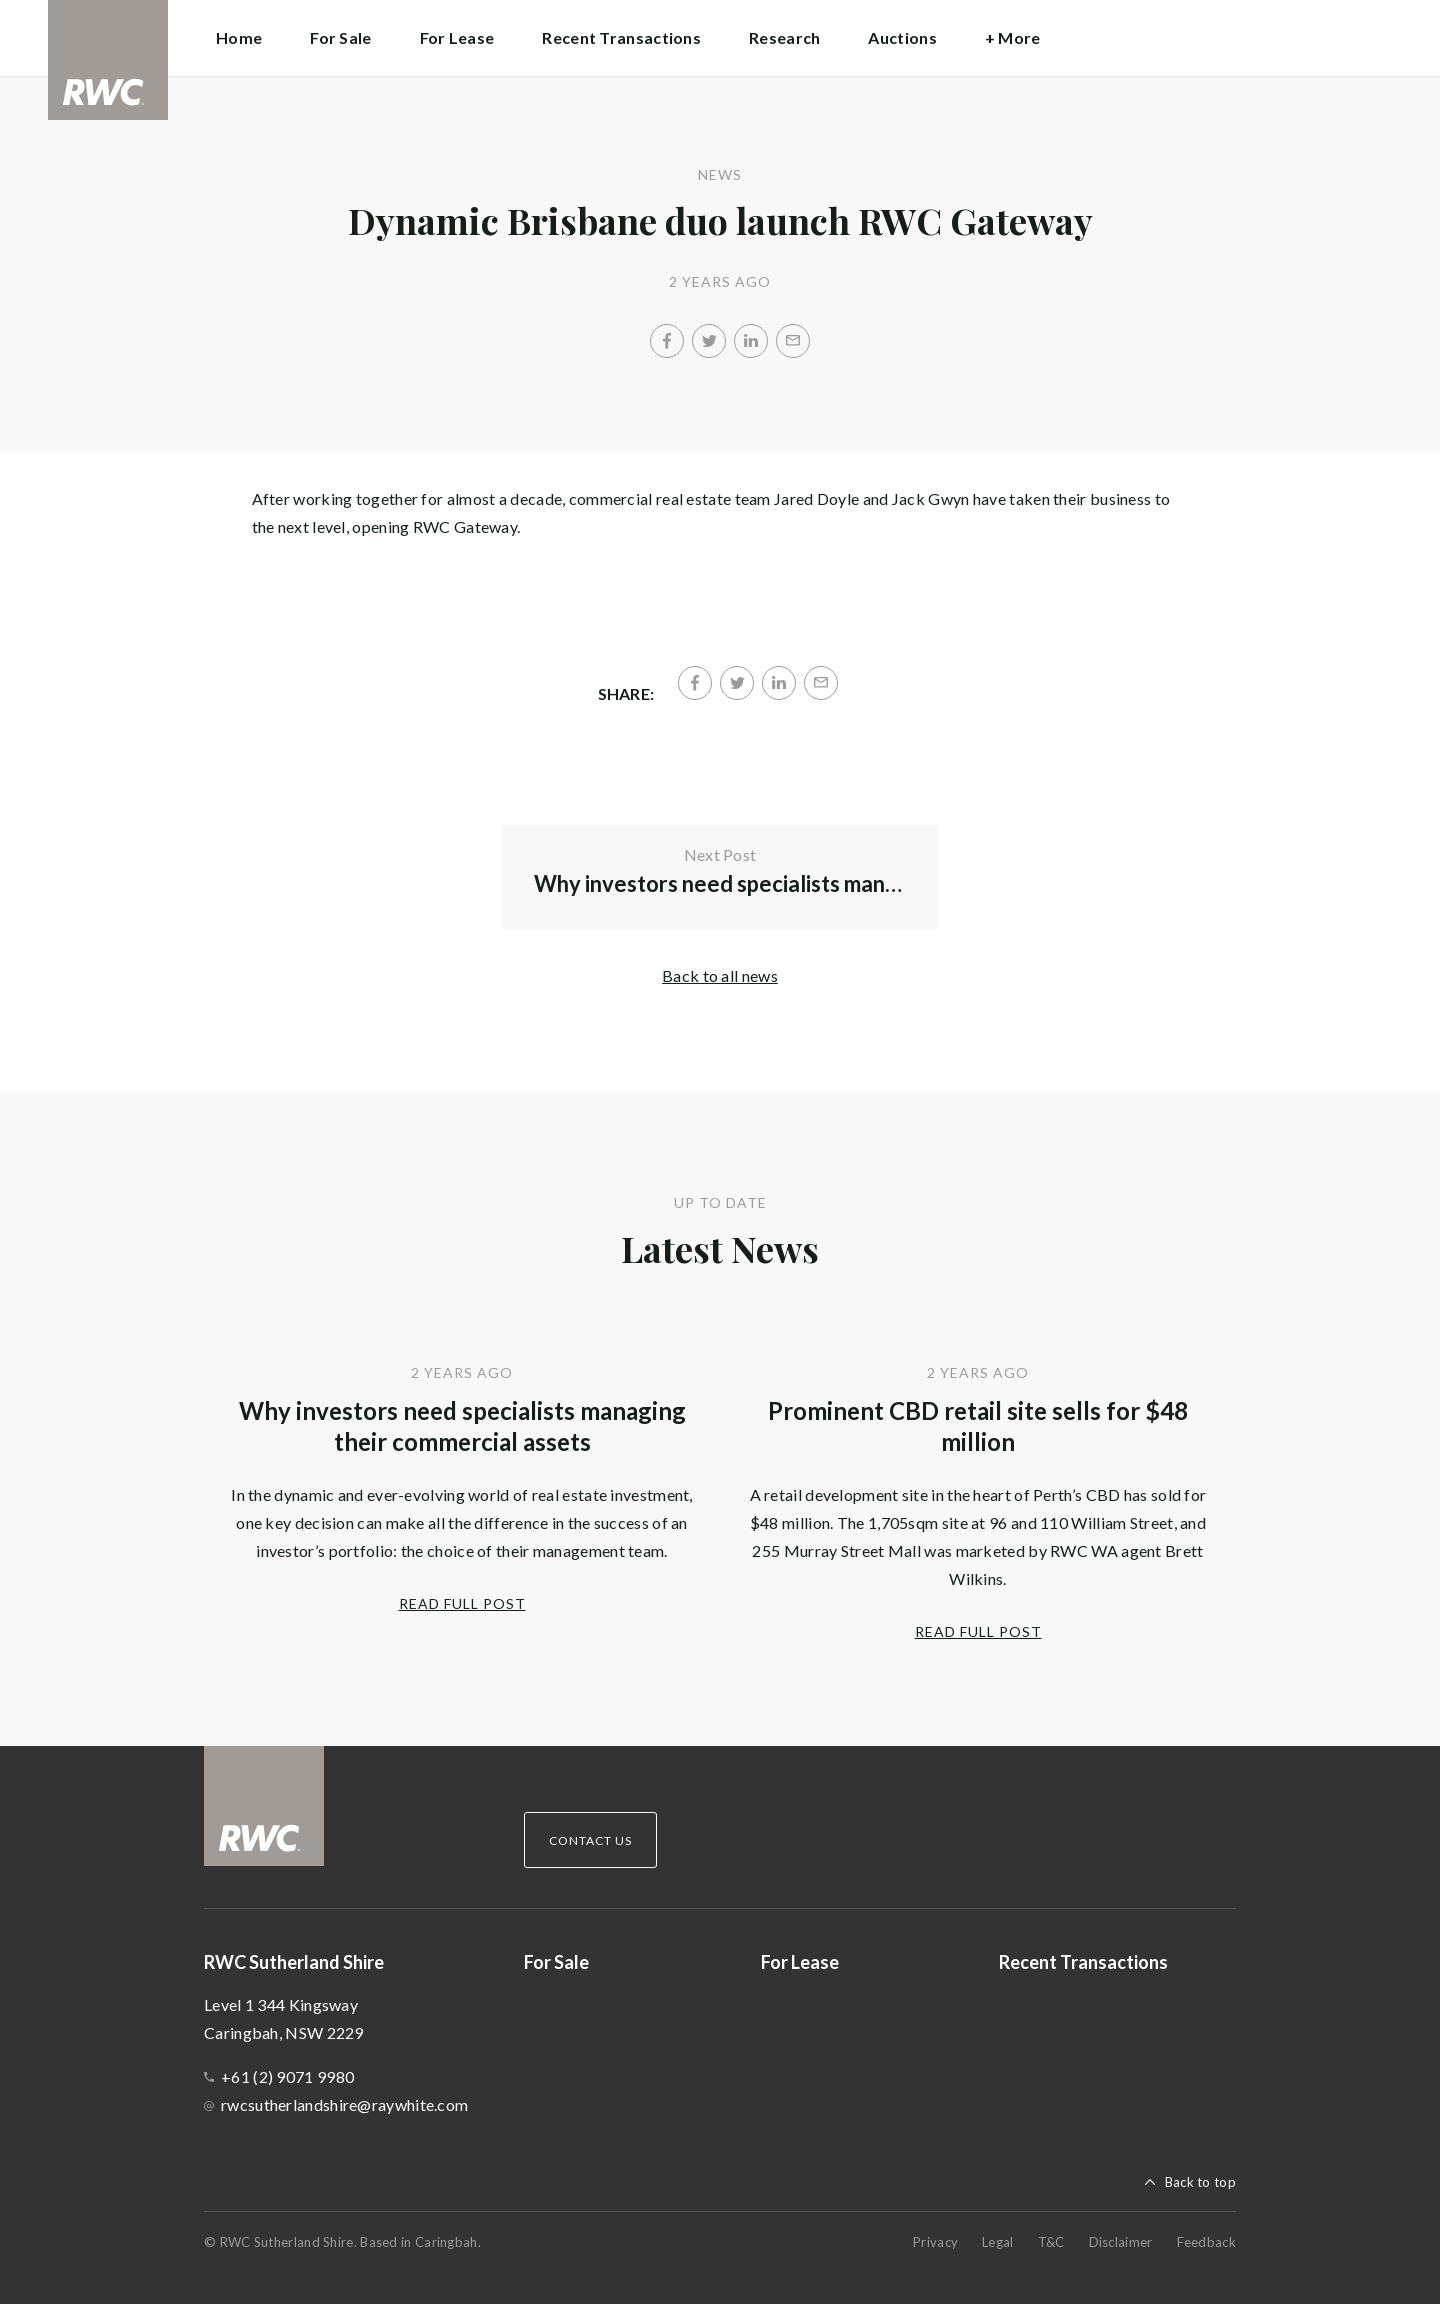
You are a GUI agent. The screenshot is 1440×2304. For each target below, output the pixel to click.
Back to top (1200, 2182)
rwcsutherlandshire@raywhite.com (344, 2104)
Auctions (902, 37)
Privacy (935, 2242)
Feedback (1206, 2242)
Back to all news (720, 975)
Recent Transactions (621, 37)
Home (239, 37)
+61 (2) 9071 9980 (287, 2076)
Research (784, 37)
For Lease (457, 37)
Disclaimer (1121, 2242)
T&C (1051, 2242)
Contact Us (590, 1840)
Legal (998, 2242)
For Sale (340, 37)
